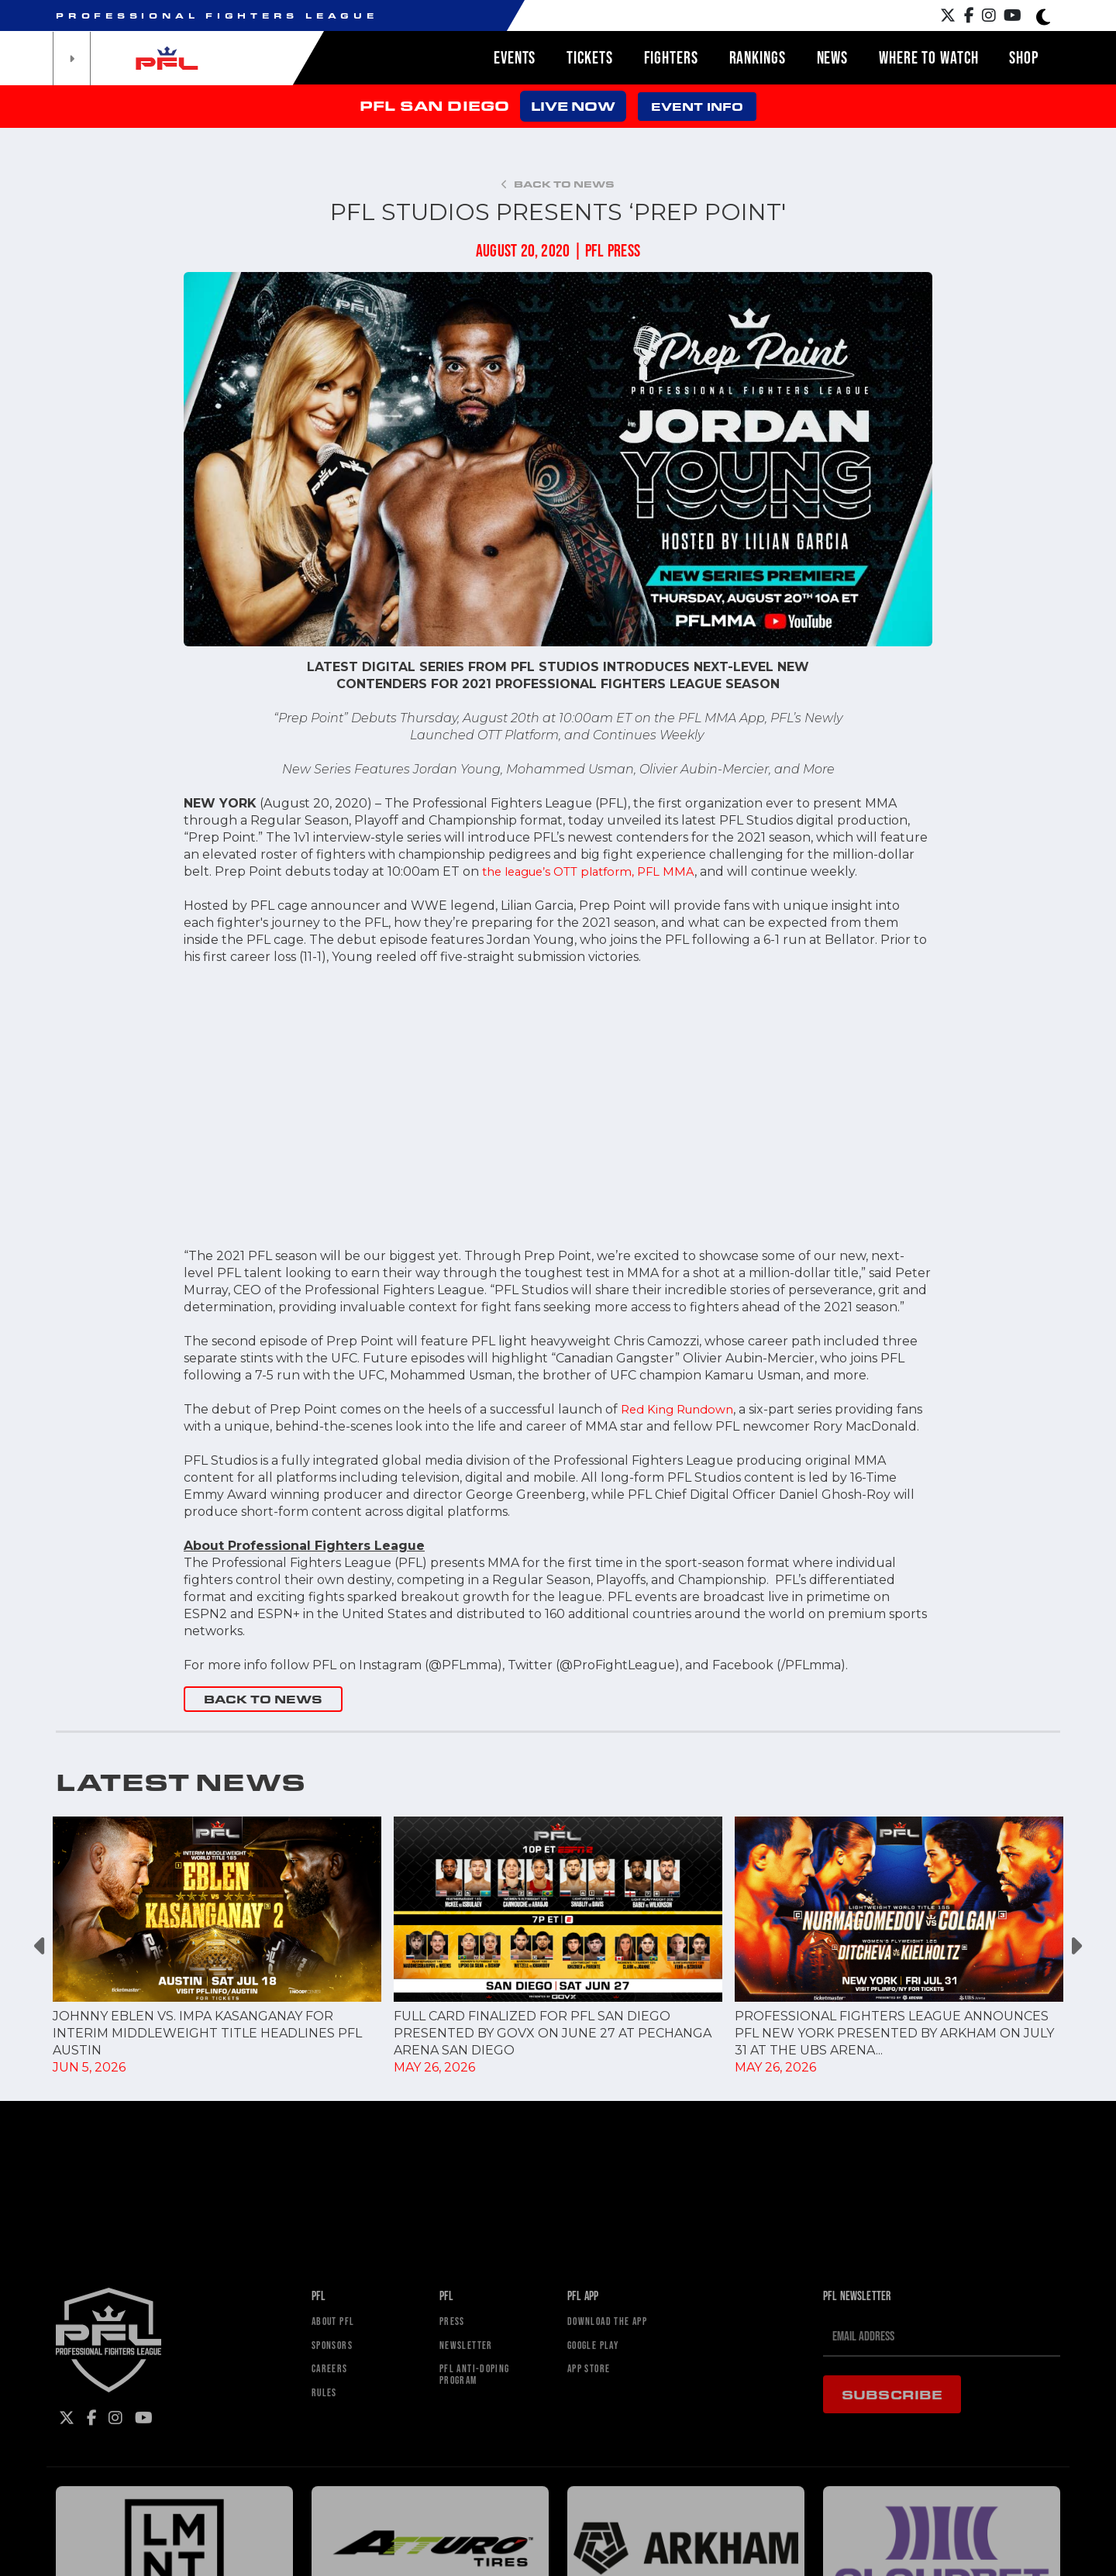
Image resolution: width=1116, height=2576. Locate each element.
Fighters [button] (671, 57)
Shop (1023, 57)
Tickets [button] (589, 57)
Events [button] (515, 57)
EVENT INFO (697, 106)
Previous (40, 1946)
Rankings (757, 57)
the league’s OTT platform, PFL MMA (597, 871)
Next (1075, 1946)
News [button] (833, 57)
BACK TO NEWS (263, 1699)
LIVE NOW (573, 106)
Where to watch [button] (928, 57)
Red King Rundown (682, 1409)
